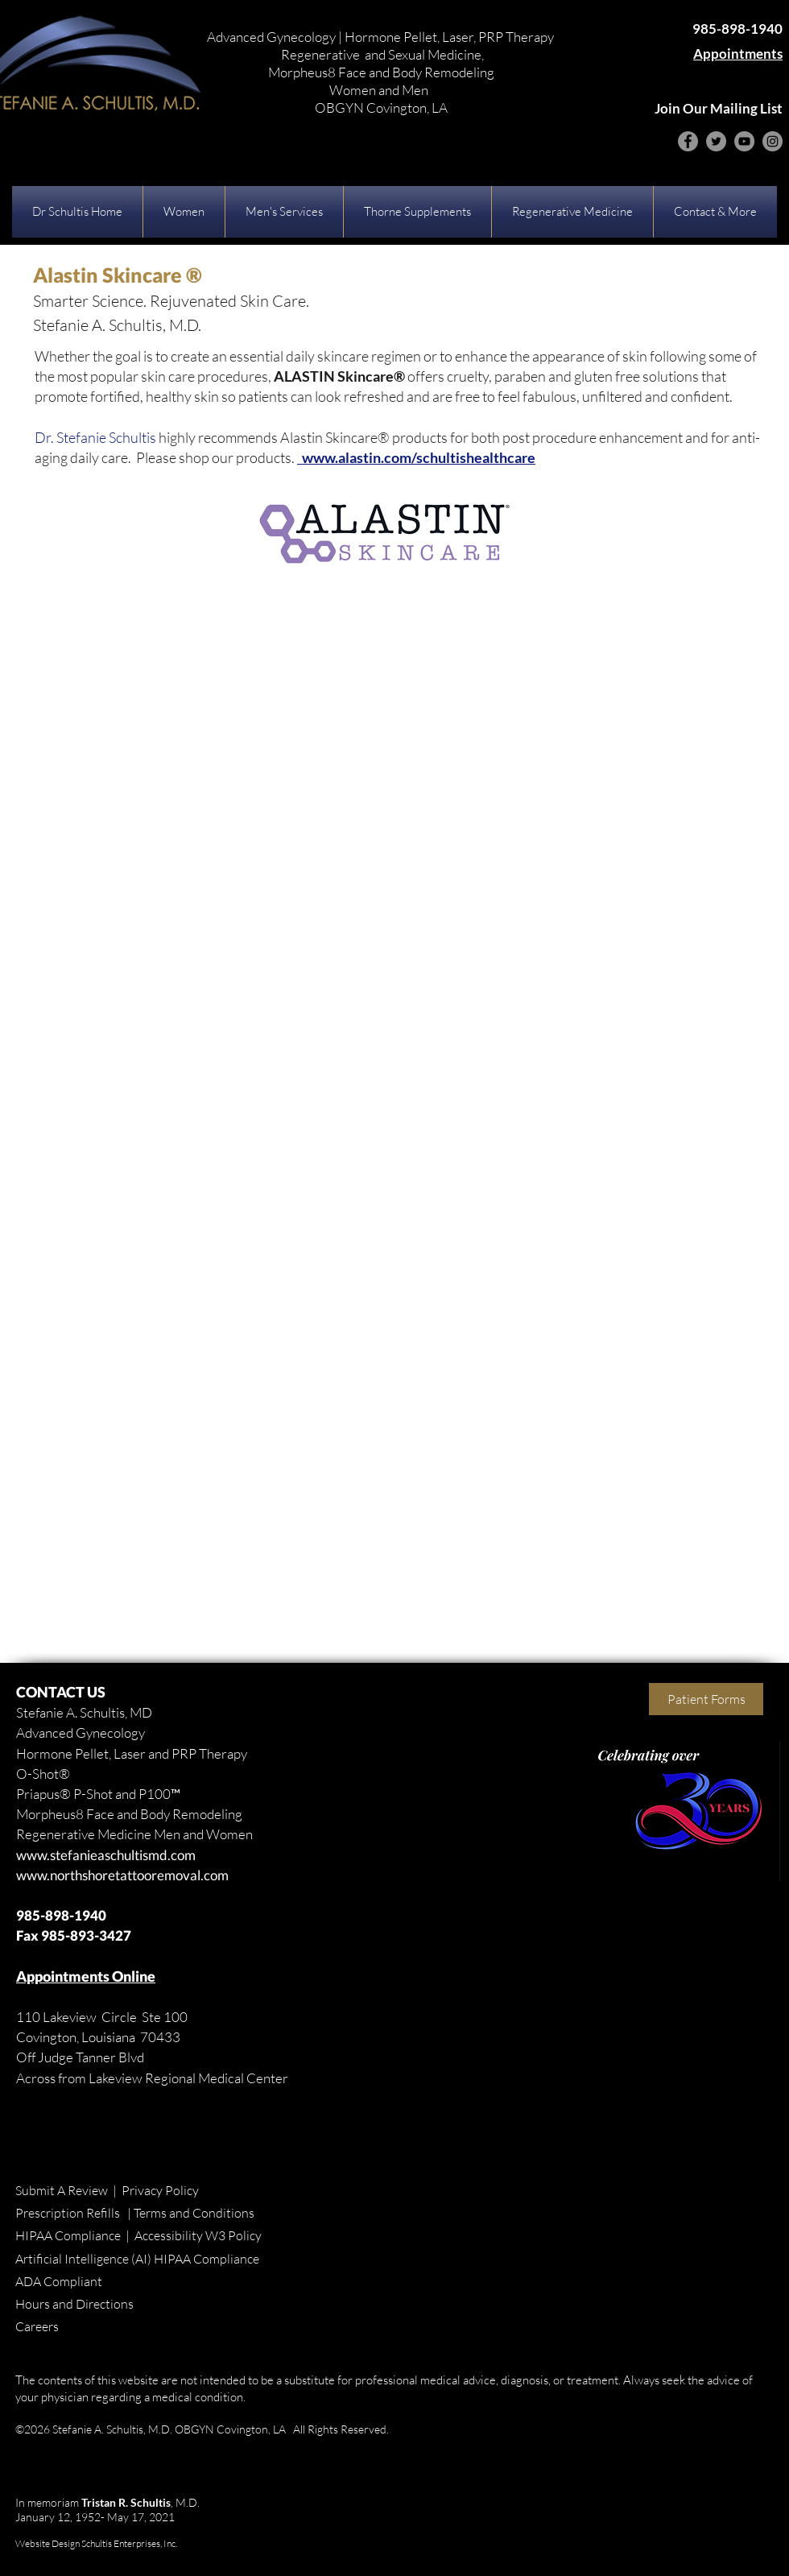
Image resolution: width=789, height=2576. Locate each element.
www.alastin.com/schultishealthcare (416, 457)
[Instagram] (772, 141)
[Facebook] (688, 141)
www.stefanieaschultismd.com (106, 1854)
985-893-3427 (86, 1935)
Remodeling (206, 1813)
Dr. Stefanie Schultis (95, 437)
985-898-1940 (61, 1915)
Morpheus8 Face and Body (93, 1813)
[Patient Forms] (706, 1699)
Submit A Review (61, 2190)
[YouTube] (744, 141)
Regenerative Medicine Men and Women (134, 1834)
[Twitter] (716, 141)
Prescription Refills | (74, 2213)
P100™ (159, 1793)
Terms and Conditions (194, 2213)
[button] (184, 212)
